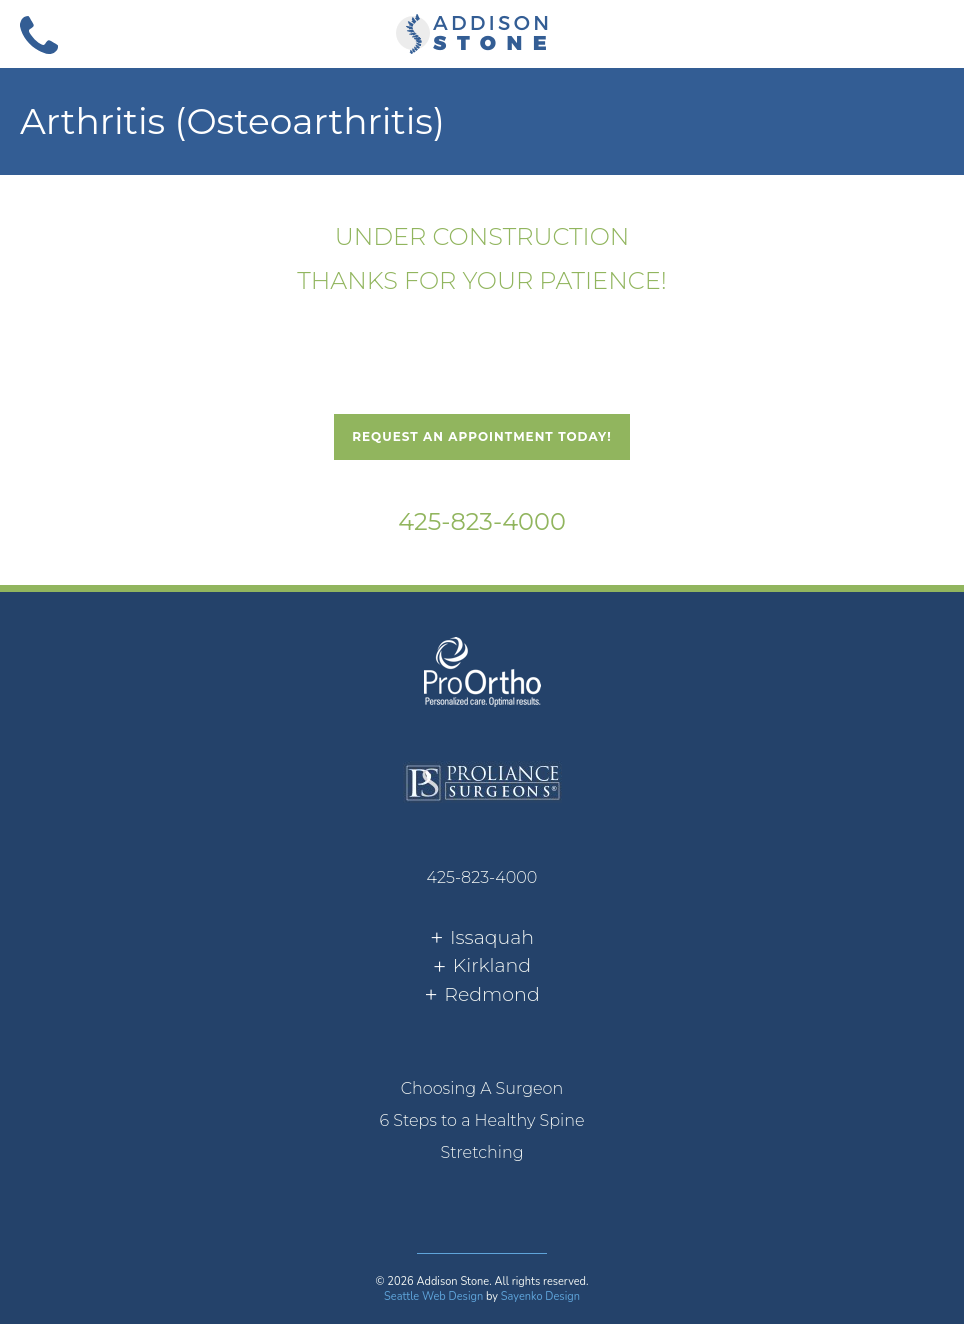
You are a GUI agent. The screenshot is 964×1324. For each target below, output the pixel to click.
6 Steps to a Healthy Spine (481, 1120)
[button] (925, 33)
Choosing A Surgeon (482, 1088)
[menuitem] (482, 1089)
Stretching (481, 1152)
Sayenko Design (540, 1296)
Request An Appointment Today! (482, 436)
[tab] (482, 938)
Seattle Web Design (433, 1296)
